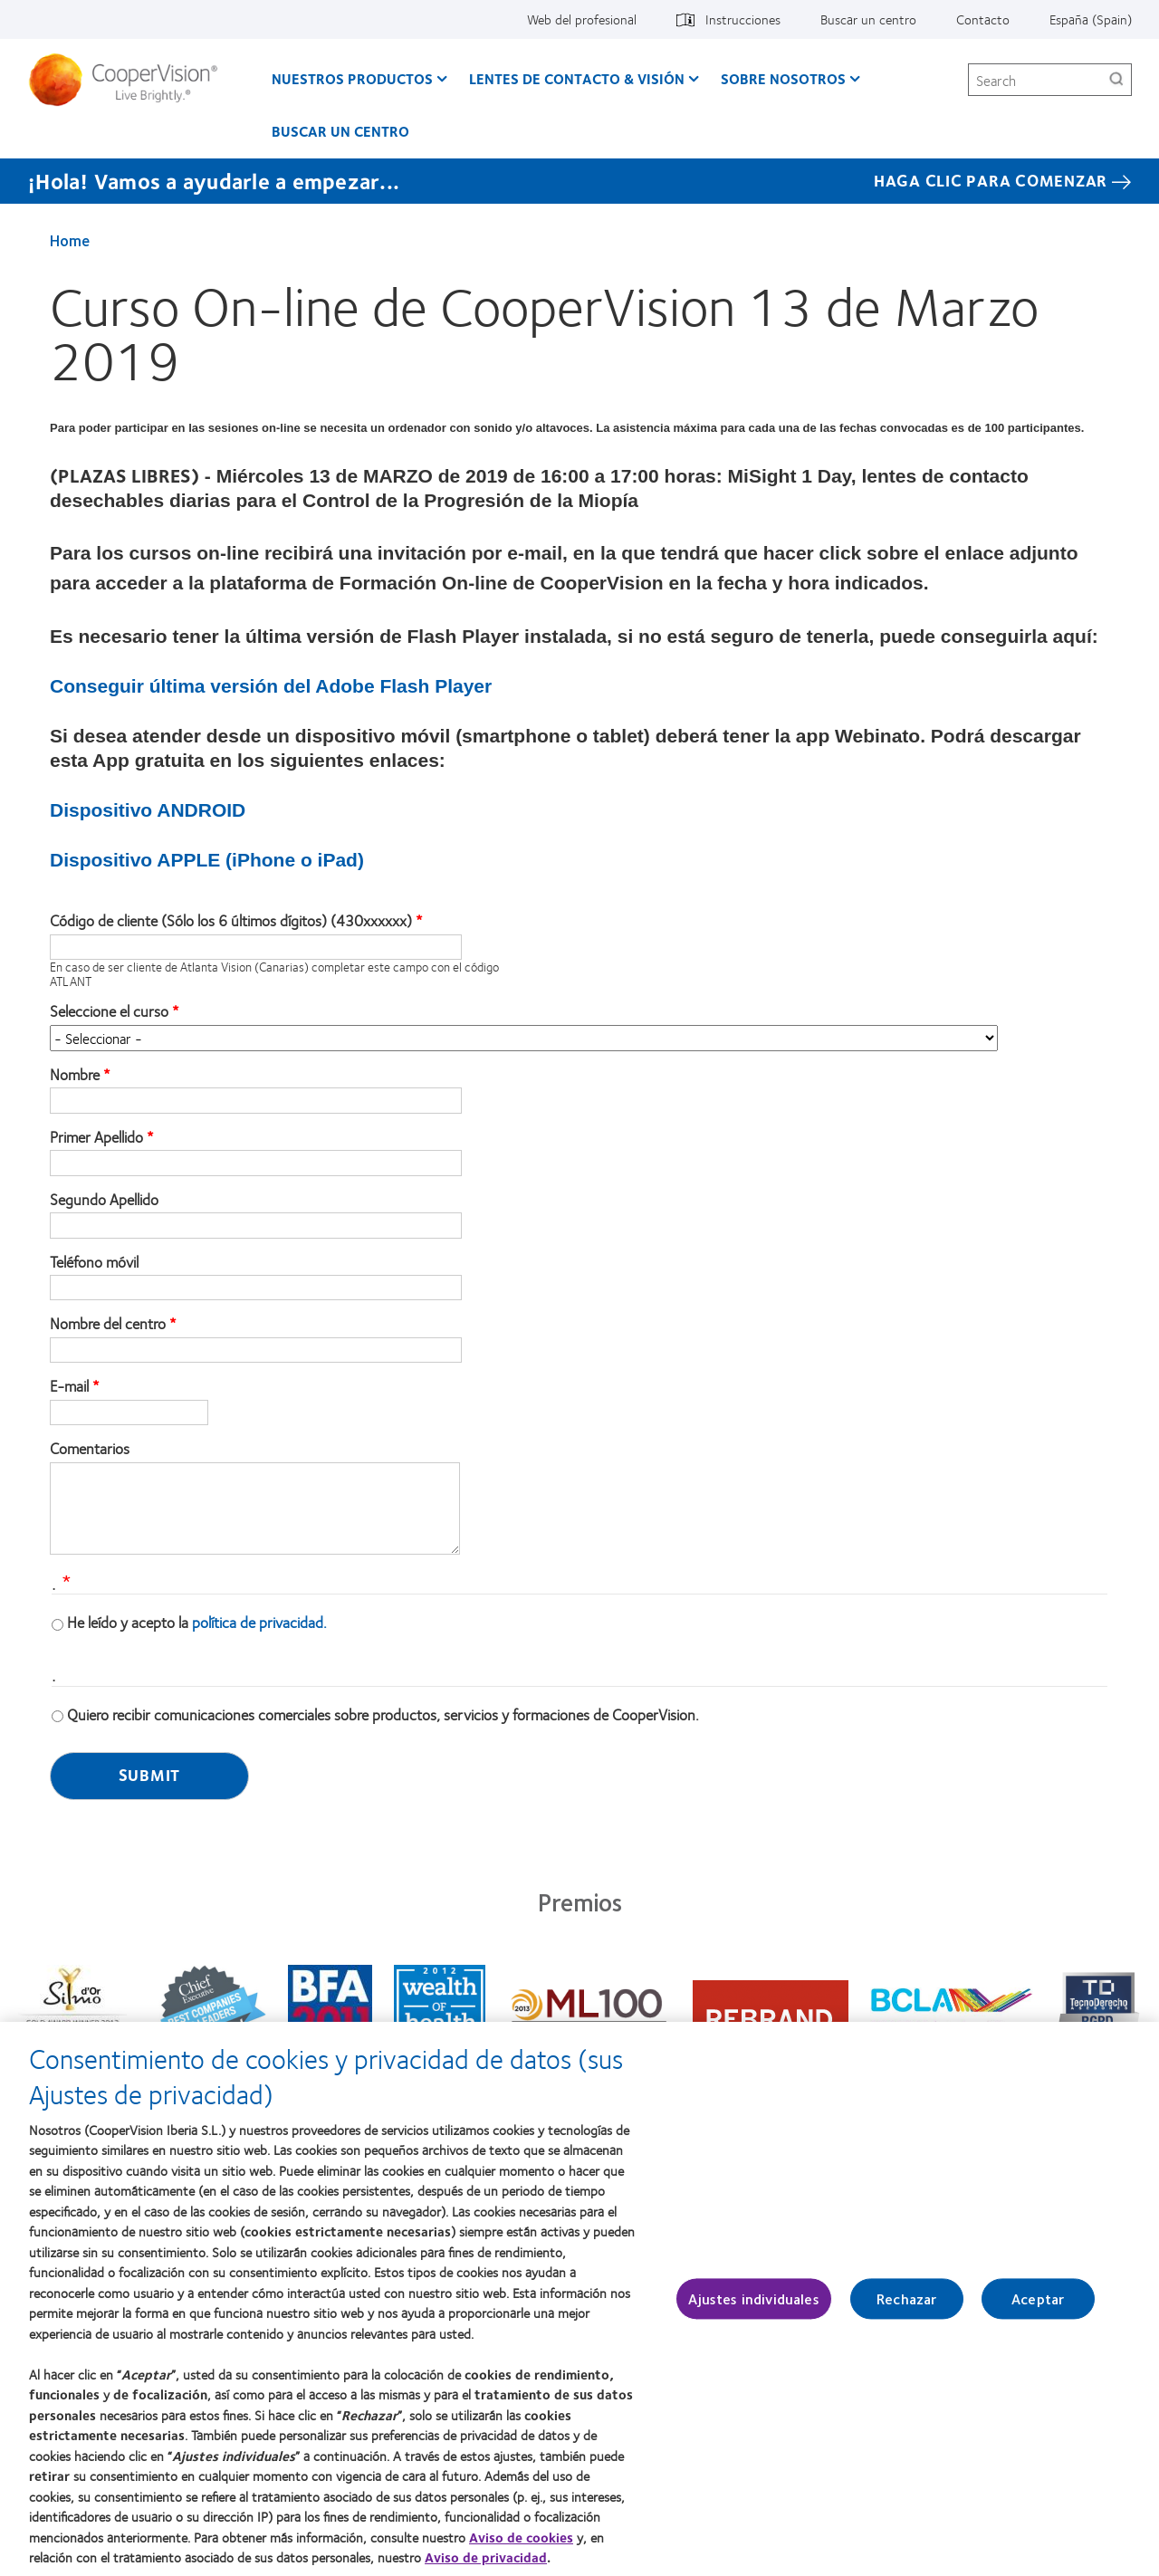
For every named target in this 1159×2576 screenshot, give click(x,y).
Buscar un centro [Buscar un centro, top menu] (868, 19)
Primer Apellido (96, 1137)
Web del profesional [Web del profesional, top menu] (582, 19)
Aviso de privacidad (486, 2565)
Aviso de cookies (521, 2544)
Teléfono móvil (94, 1262)
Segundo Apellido (104, 1200)
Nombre (75, 1075)
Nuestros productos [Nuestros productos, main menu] (352, 78)
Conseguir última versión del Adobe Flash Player (271, 685)
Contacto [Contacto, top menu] (983, 19)
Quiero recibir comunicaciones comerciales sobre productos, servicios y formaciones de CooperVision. (383, 1714)
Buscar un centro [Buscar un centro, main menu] (340, 131)
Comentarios (89, 1449)
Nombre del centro (108, 1324)
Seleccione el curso (109, 1011)
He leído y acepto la (197, 1621)
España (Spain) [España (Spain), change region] (1090, 19)
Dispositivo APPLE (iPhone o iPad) (207, 859)
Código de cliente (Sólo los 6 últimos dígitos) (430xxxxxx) (231, 921)
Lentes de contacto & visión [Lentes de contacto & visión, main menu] (577, 78)
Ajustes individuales (753, 2306)
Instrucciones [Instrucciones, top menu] (743, 19)
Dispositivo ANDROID (147, 810)
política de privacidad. (259, 1621)
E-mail (69, 1386)
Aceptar (1037, 2306)
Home (70, 240)
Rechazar (906, 2306)
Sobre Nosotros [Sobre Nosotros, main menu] (783, 78)
